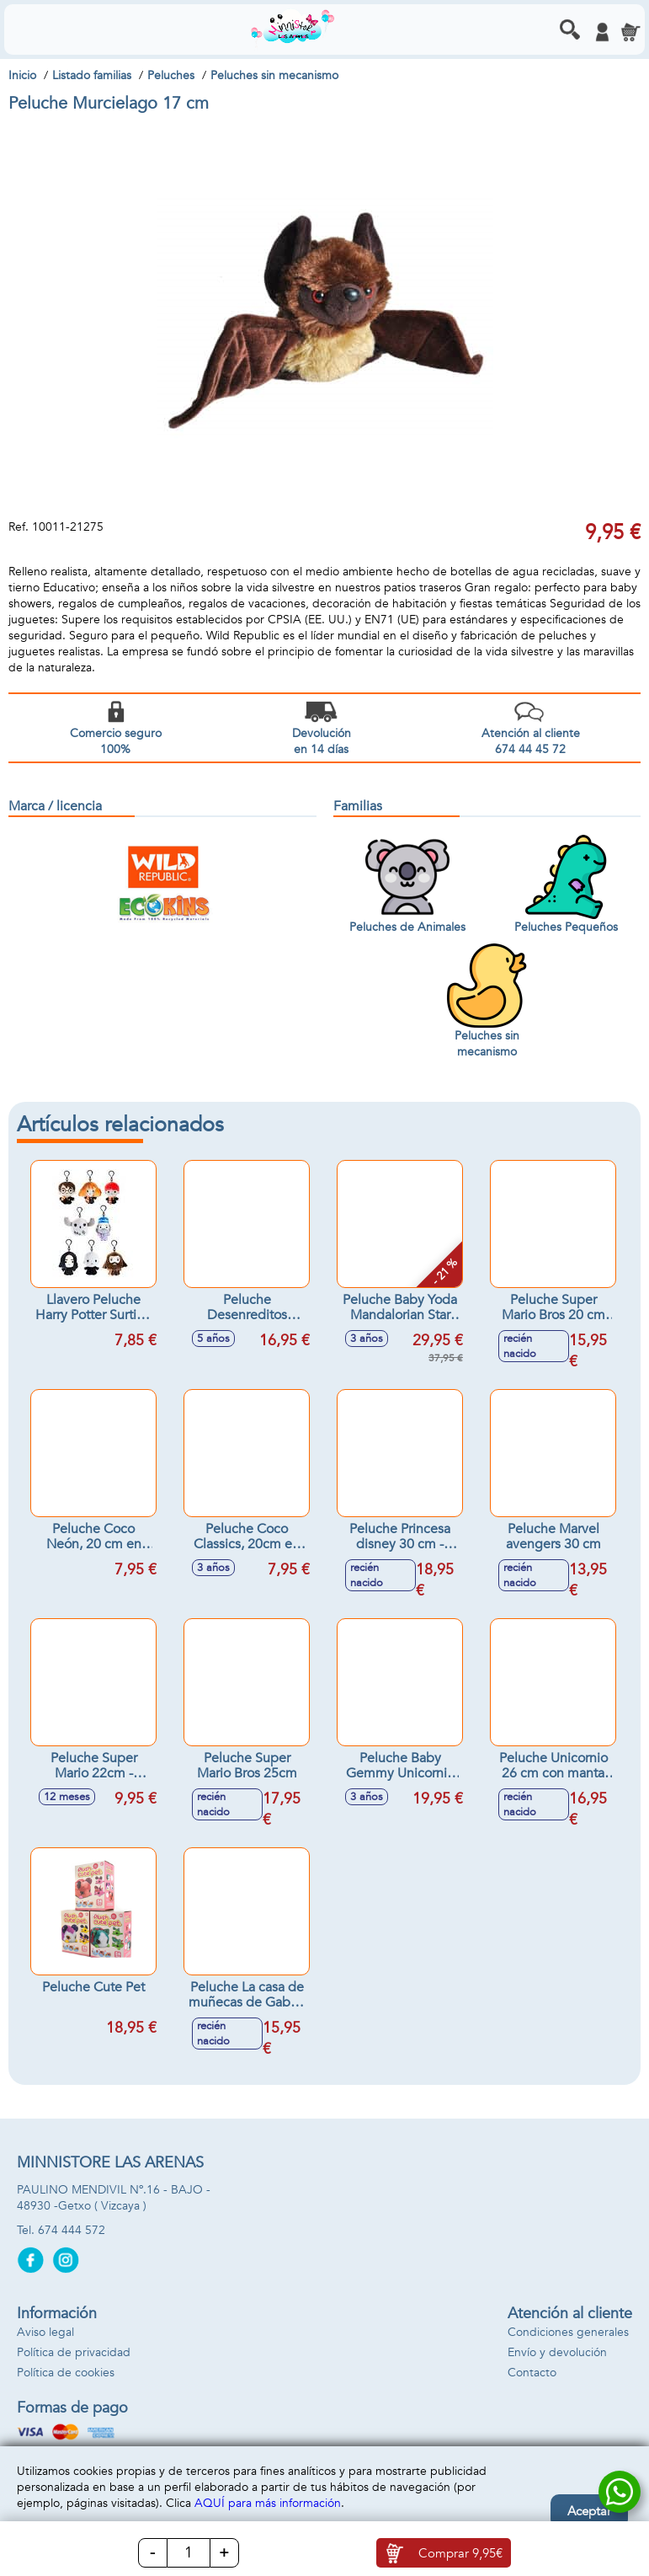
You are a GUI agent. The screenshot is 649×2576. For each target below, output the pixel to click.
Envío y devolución (557, 2352)
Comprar (460, 2553)
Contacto (532, 2373)
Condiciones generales (568, 2332)
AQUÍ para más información (267, 2503)
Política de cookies (65, 2373)
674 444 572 (71, 2230)
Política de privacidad (73, 2352)
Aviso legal (45, 2332)
